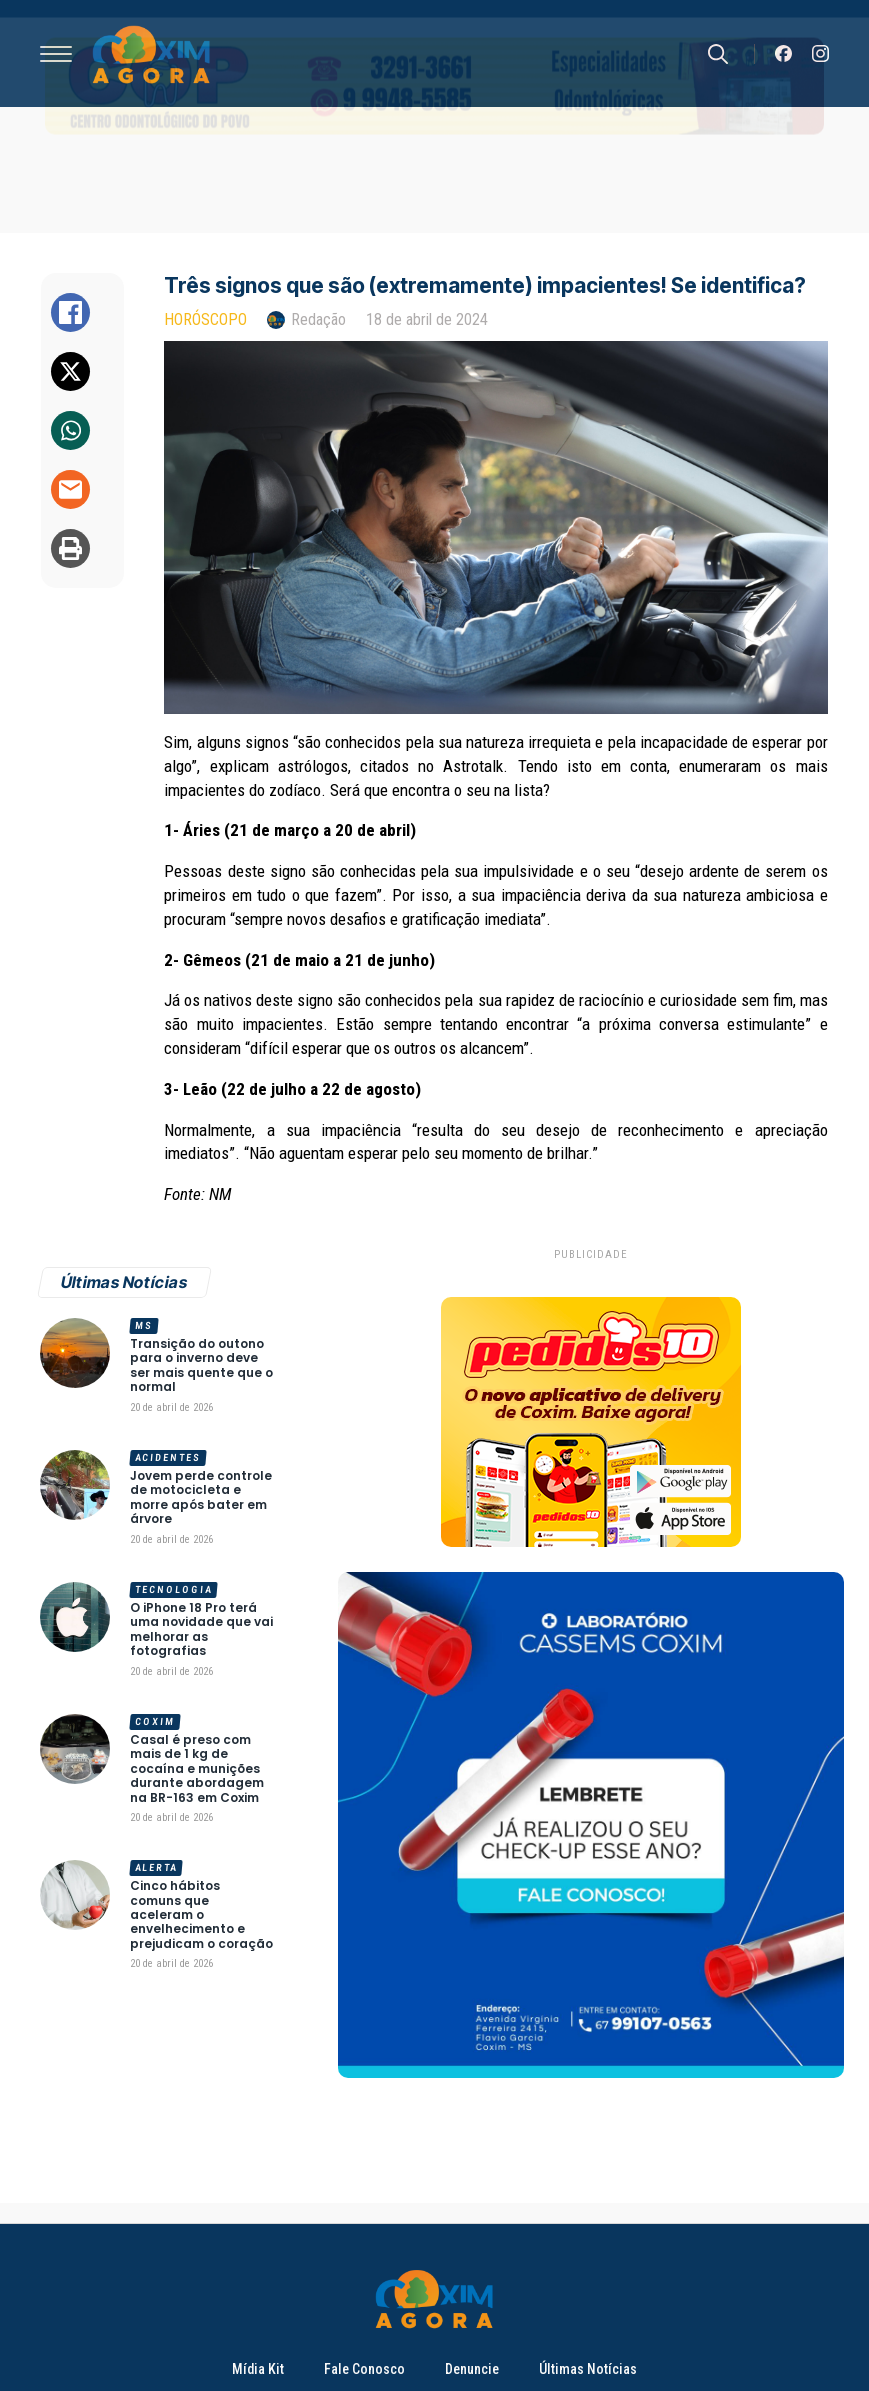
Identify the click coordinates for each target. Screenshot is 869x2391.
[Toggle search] (718, 54)
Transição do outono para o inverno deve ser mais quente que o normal (201, 1366)
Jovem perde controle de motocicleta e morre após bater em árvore (201, 1498)
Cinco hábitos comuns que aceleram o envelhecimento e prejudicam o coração (201, 1915)
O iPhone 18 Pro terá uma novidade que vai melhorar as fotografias (201, 1630)
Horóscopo (205, 319)
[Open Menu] (56, 54)
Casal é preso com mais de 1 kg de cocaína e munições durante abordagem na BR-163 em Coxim (197, 1769)
